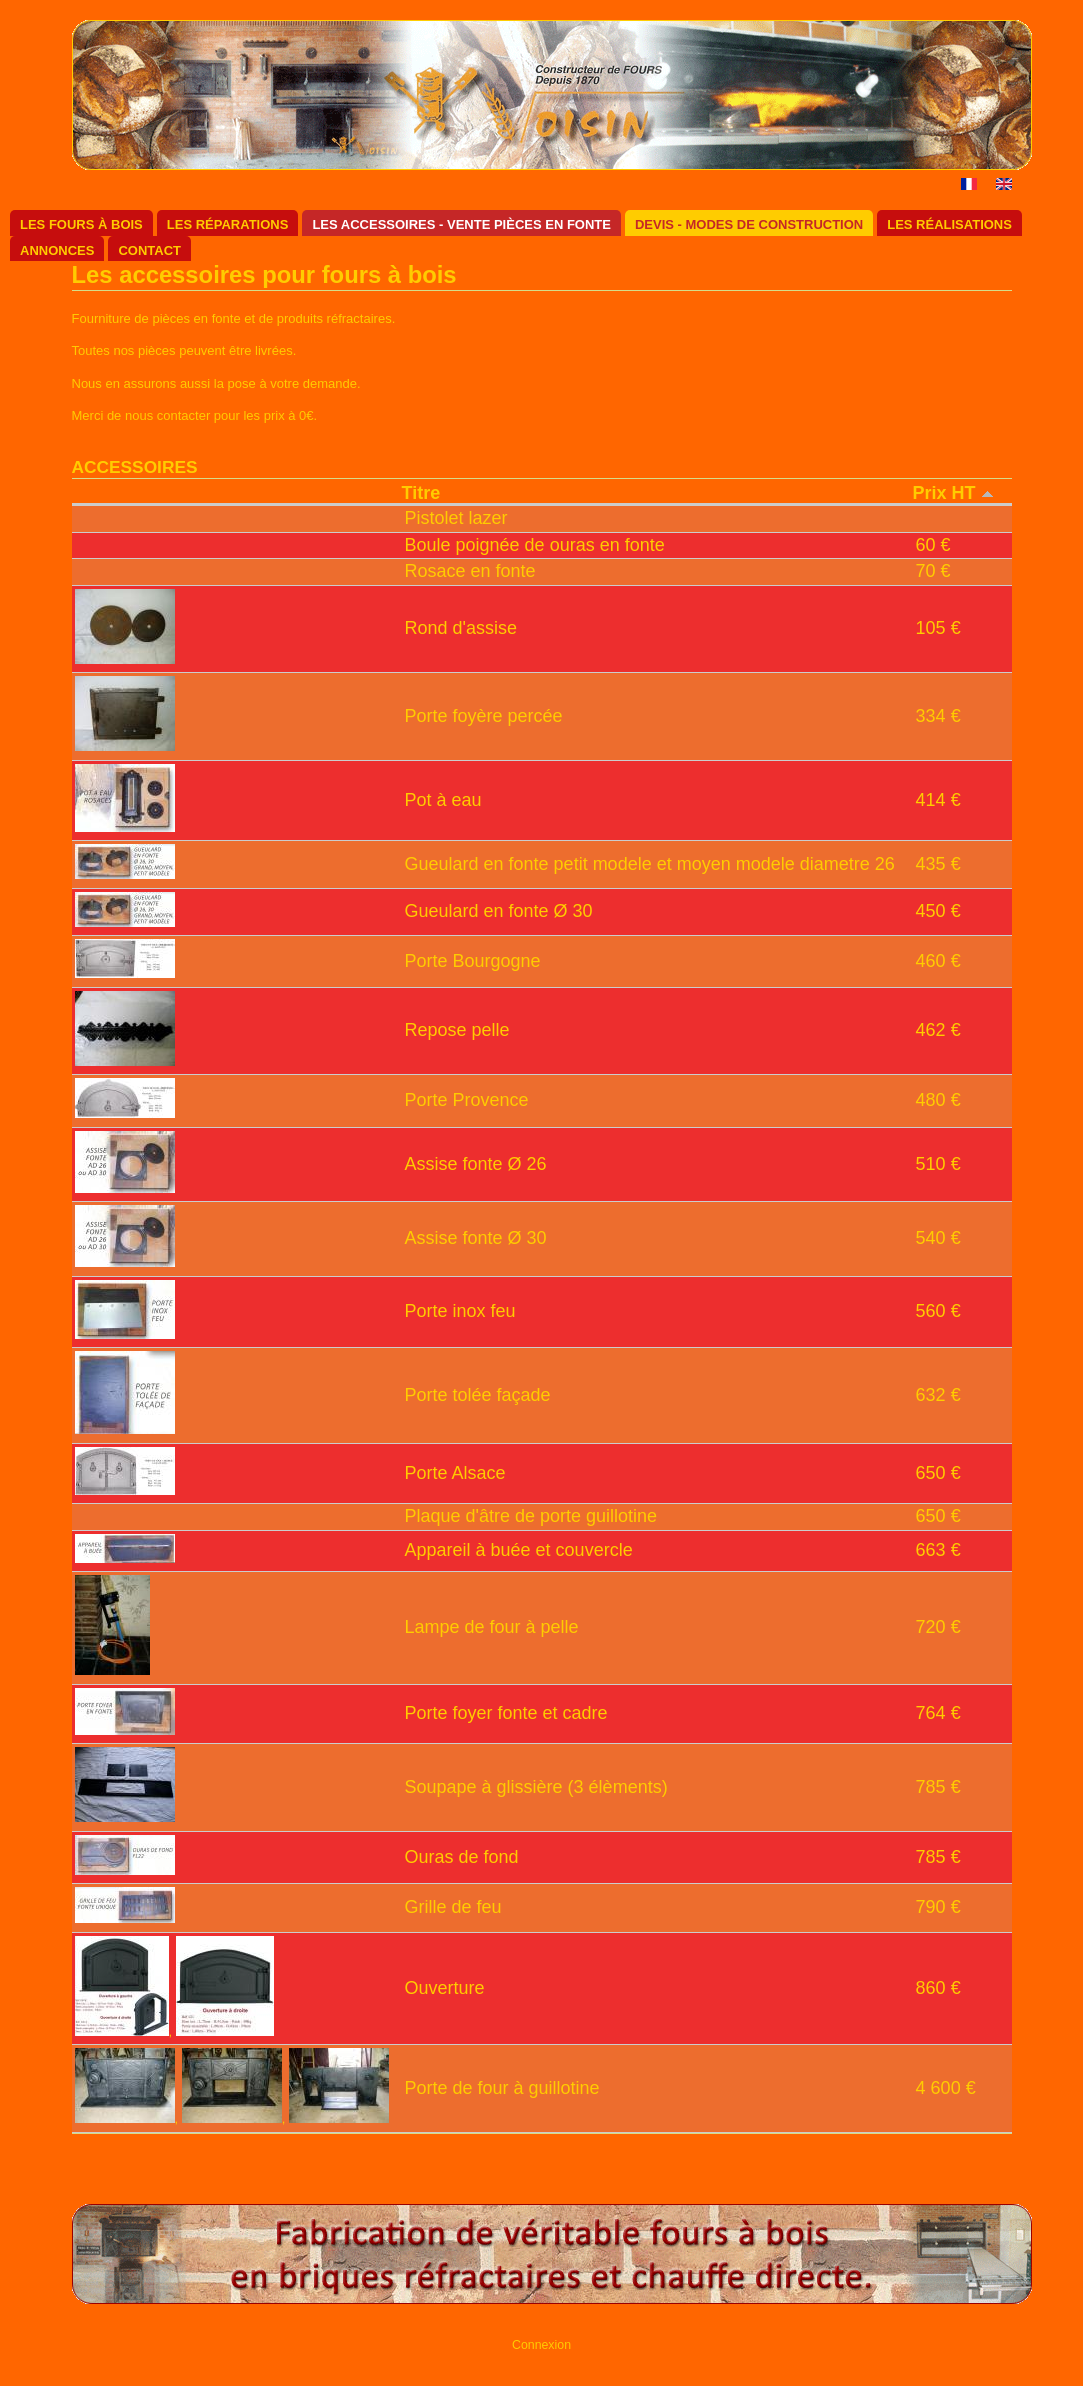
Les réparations (228, 224)
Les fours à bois (81, 224)
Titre (421, 493)
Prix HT (953, 493)
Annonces (57, 250)
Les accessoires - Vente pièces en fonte (461, 224)
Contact (149, 250)
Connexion (541, 2345)
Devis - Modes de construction (749, 224)
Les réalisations (949, 224)
